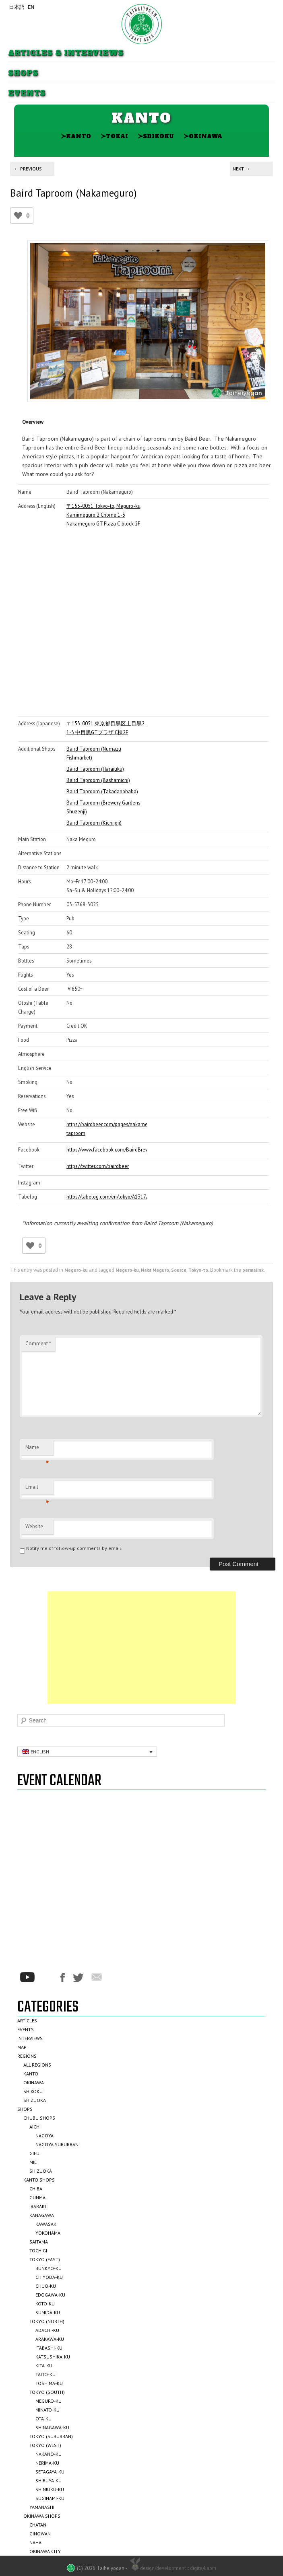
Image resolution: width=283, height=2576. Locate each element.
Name (37, 1449)
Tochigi (38, 2251)
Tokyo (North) (46, 2321)
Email (37, 1489)
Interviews (30, 2038)
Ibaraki (37, 2206)
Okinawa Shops (41, 2516)
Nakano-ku (48, 2454)
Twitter (78, 1977)
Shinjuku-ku (49, 2489)
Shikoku (156, 136)
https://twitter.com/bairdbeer (97, 1166)
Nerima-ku (47, 2463)
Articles (27, 2021)
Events (26, 93)
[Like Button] (18, 215)
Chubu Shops (39, 2118)
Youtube (27, 1977)
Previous (28, 169)
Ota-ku (43, 2419)
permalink (253, 1270)
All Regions (37, 2065)
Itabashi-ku (48, 2348)
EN (31, 7)
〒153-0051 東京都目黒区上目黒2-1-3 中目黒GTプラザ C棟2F (106, 727)
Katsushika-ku (52, 2357)
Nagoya (44, 2136)
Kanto (76, 136)
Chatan (37, 2525)
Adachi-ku (47, 2330)
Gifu (34, 2153)
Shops (23, 73)
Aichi (35, 2127)
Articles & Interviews (66, 53)
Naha (35, 2542)
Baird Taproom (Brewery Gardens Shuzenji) (103, 807)
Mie (33, 2162)
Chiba (35, 2189)
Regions (27, 2056)
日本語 (17, 7)
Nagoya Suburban (56, 2144)
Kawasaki (46, 2224)
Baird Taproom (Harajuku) (95, 769)
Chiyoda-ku (49, 2277)
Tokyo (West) (45, 2445)
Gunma (37, 2197)
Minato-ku (47, 2410)
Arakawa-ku (49, 2339)
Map (22, 2047)
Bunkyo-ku (48, 2268)
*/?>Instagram (47, 1977)
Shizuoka (34, 2100)
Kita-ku (43, 2366)
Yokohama (47, 2233)
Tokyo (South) (47, 2392)
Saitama (38, 2242)
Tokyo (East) (44, 2259)
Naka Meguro (155, 1270)
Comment (38, 1343)
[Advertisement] (142, 1647)
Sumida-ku (47, 2312)
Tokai (114, 136)
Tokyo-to (198, 1270)
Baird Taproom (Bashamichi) (98, 780)
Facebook (62, 1977)
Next (241, 169)
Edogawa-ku (50, 2295)
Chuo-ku (45, 2286)
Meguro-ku (76, 1270)
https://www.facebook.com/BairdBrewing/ (106, 1149)
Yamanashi (41, 2507)
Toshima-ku (49, 2383)
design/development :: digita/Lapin (172, 2567)
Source (178, 1270)
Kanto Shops (39, 2180)
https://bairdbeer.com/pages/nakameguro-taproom (106, 1128)
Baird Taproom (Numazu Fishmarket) (93, 753)
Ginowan (40, 2534)
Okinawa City (45, 2551)
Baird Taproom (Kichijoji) (94, 822)
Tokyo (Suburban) (51, 2436)
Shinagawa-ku (52, 2427)
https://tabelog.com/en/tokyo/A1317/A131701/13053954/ (106, 1196)
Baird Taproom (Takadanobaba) (102, 791)
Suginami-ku (49, 2498)
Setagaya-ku (49, 2472)
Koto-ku (45, 2304)
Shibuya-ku (48, 2480)
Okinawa (203, 136)
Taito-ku (45, 2374)
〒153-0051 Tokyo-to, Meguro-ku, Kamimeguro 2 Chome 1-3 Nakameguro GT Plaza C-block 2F (104, 515)
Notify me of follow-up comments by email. (74, 1548)
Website (34, 1526)
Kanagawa (41, 2215)
